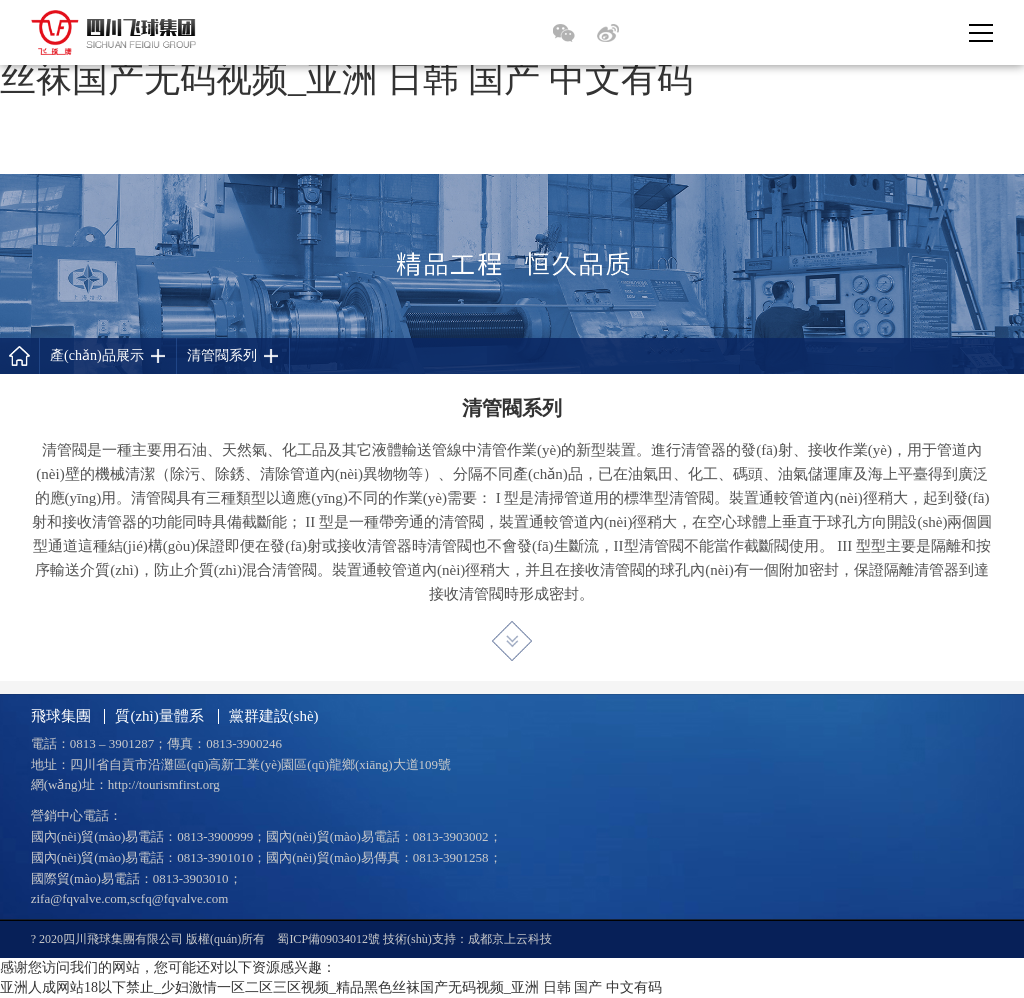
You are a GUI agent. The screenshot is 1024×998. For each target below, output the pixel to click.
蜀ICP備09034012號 (328, 939)
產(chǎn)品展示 (97, 355)
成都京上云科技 (510, 939)
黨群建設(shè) (274, 716)
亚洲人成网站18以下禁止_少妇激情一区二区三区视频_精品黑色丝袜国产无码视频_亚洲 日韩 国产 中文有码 (331, 987)
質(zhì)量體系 (159, 716)
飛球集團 (61, 716)
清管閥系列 (222, 355)
